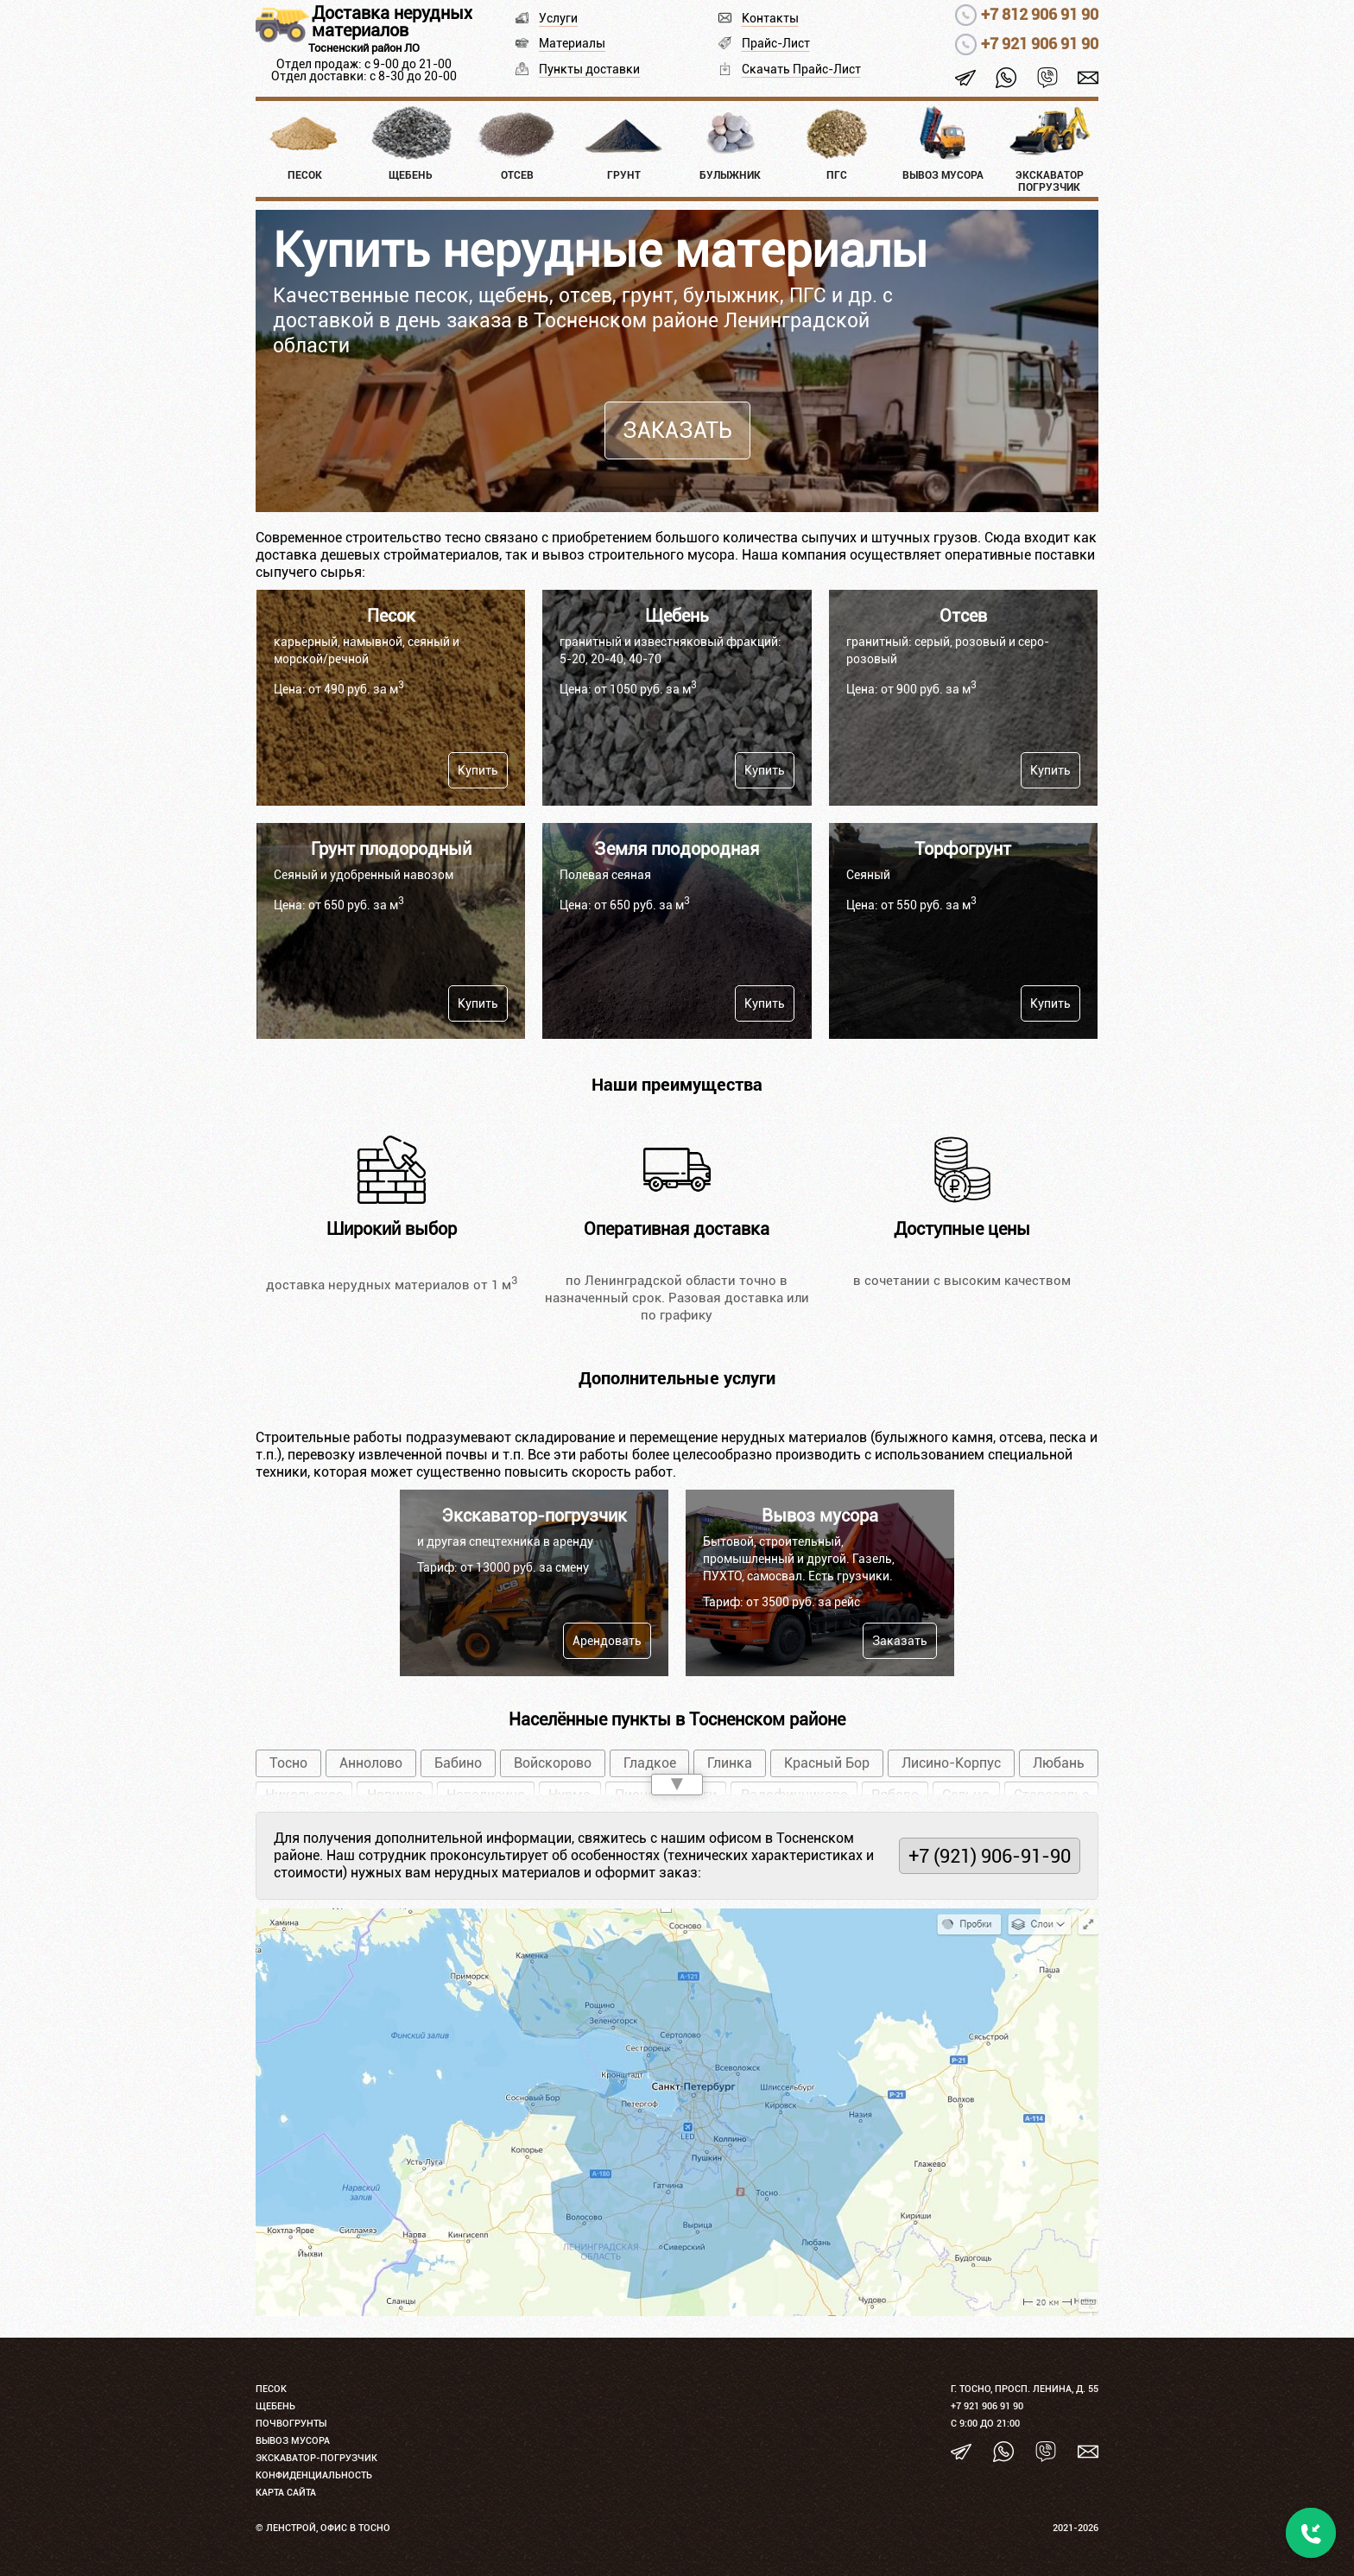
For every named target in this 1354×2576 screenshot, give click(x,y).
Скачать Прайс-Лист (801, 69)
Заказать (677, 430)
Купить (478, 770)
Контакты (770, 18)
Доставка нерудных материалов (392, 22)
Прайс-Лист (776, 43)
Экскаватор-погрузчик (316, 2458)
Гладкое (649, 1763)
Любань (1059, 1763)
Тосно (288, 1763)
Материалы (572, 43)
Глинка (729, 1763)
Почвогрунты (291, 2423)
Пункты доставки (589, 69)
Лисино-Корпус (951, 1763)
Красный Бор (827, 1763)
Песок (271, 2389)
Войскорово (553, 1763)
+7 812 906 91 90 (1039, 14)
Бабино (458, 1763)
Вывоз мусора (293, 2440)
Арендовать (607, 1641)
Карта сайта (286, 2492)
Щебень (275, 2406)
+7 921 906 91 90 (1039, 44)
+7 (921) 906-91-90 (989, 1856)
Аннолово (370, 1763)
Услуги (558, 18)
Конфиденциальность (314, 2475)
